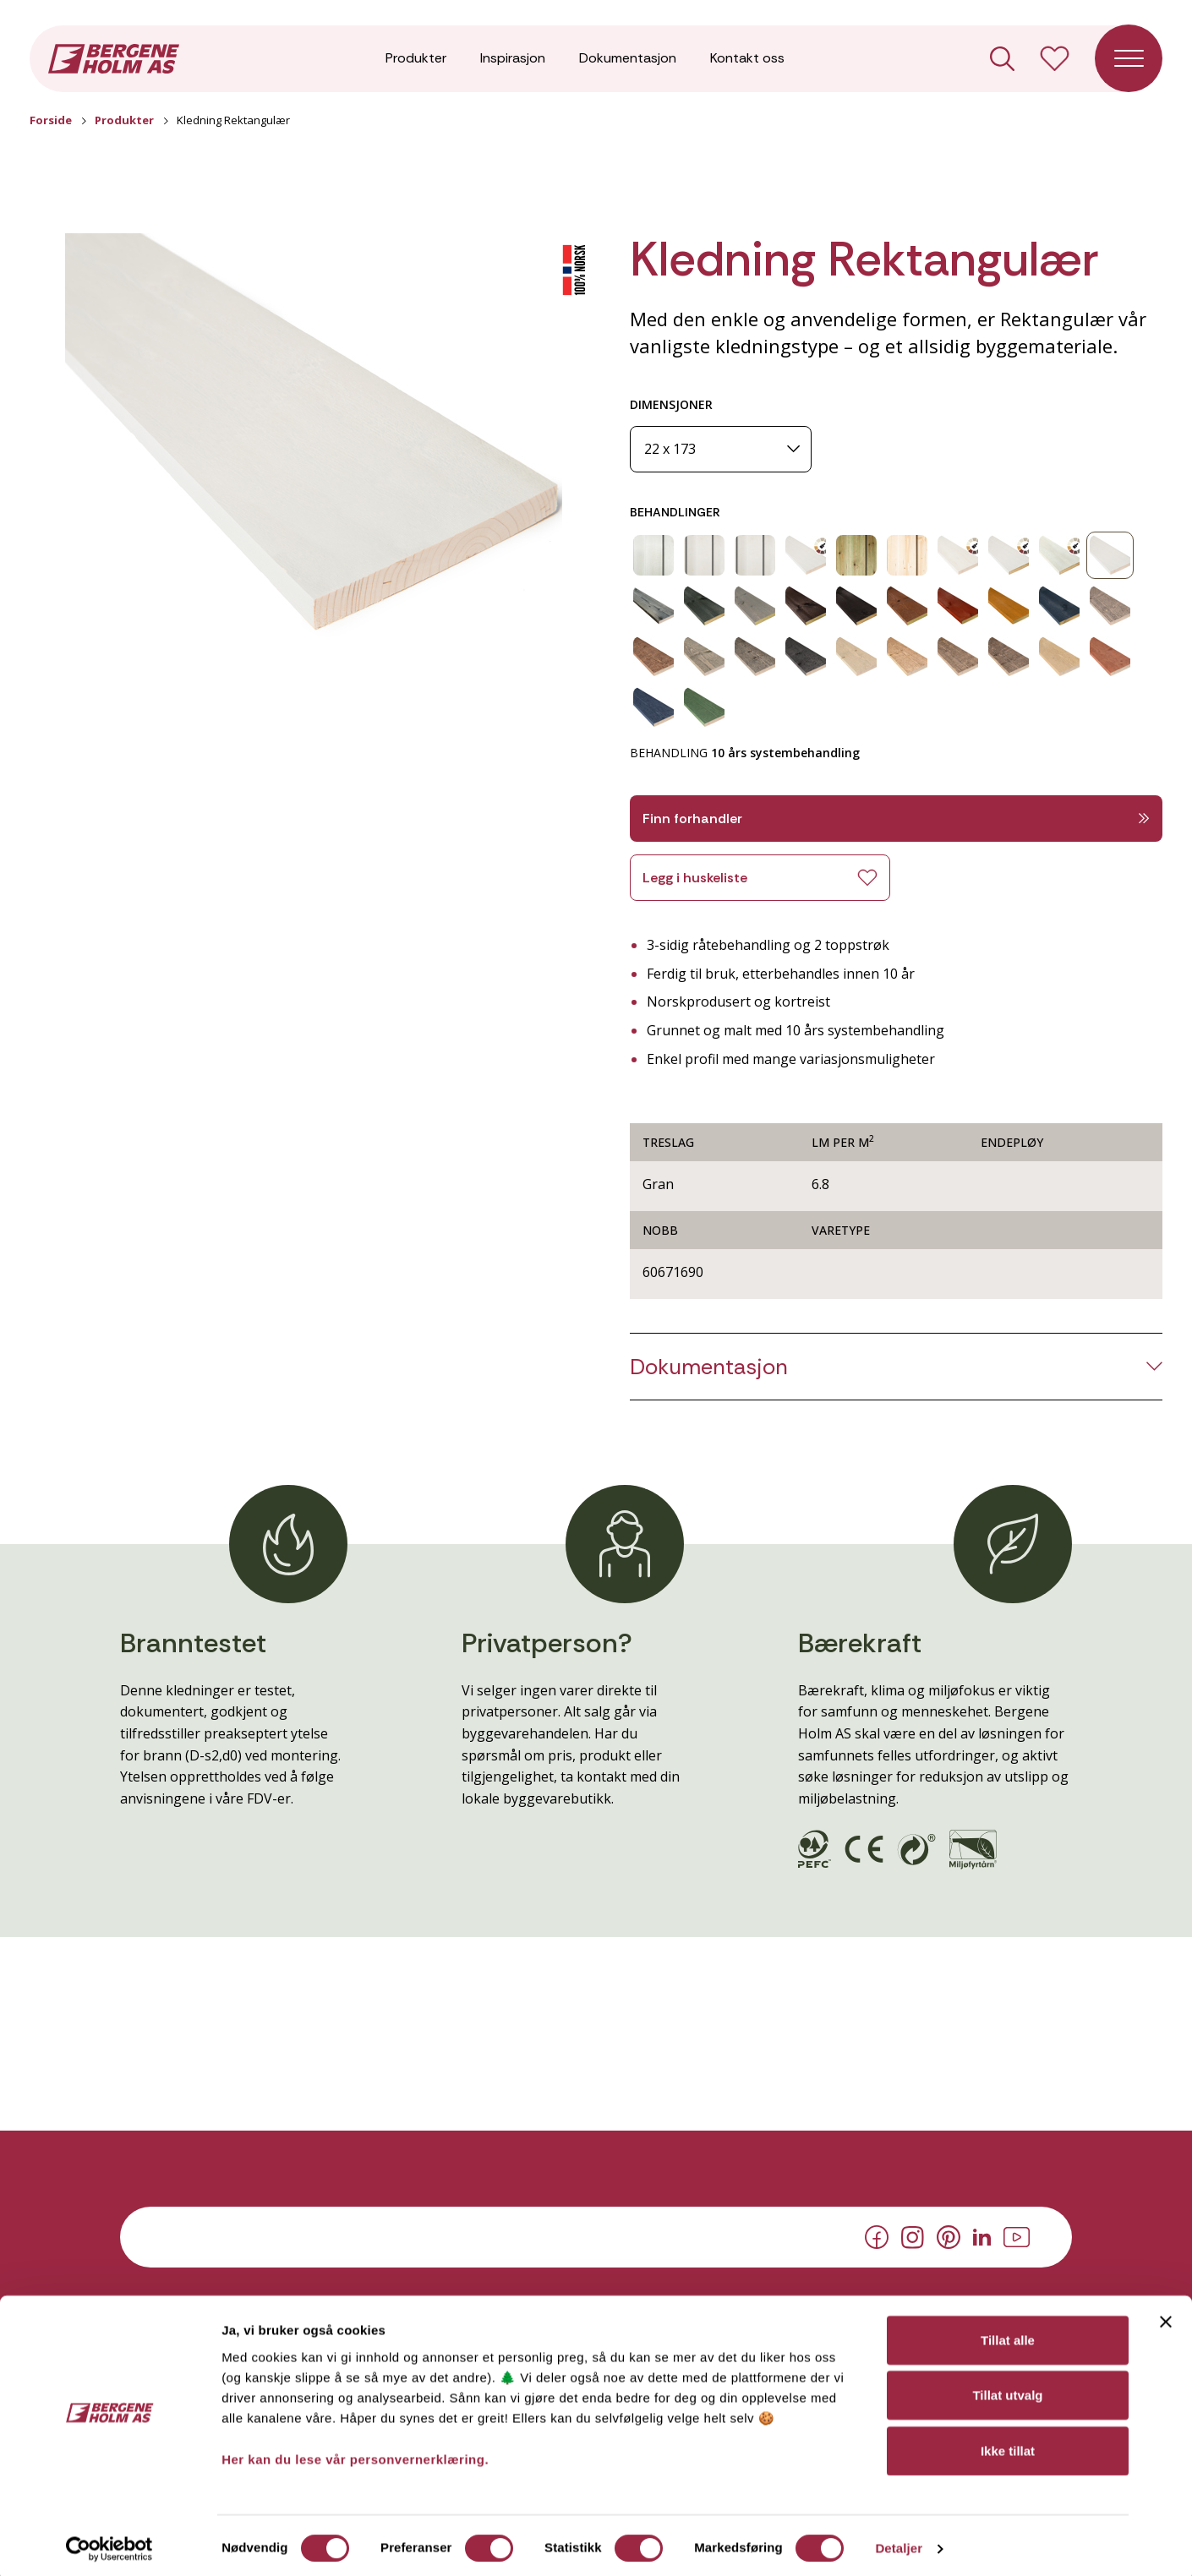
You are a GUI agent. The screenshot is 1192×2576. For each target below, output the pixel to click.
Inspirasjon (512, 59)
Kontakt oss (747, 59)
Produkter (415, 59)
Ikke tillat (1008, 2444)
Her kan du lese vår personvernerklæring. (355, 2453)
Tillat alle (1008, 2334)
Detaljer (898, 2542)
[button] (313, 436)
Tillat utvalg (1007, 2389)
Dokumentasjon (627, 59)
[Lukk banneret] (1166, 2316)
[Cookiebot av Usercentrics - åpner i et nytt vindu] (109, 2543)
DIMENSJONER (671, 404)
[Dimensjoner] (721, 449)
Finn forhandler (896, 818)
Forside (51, 120)
